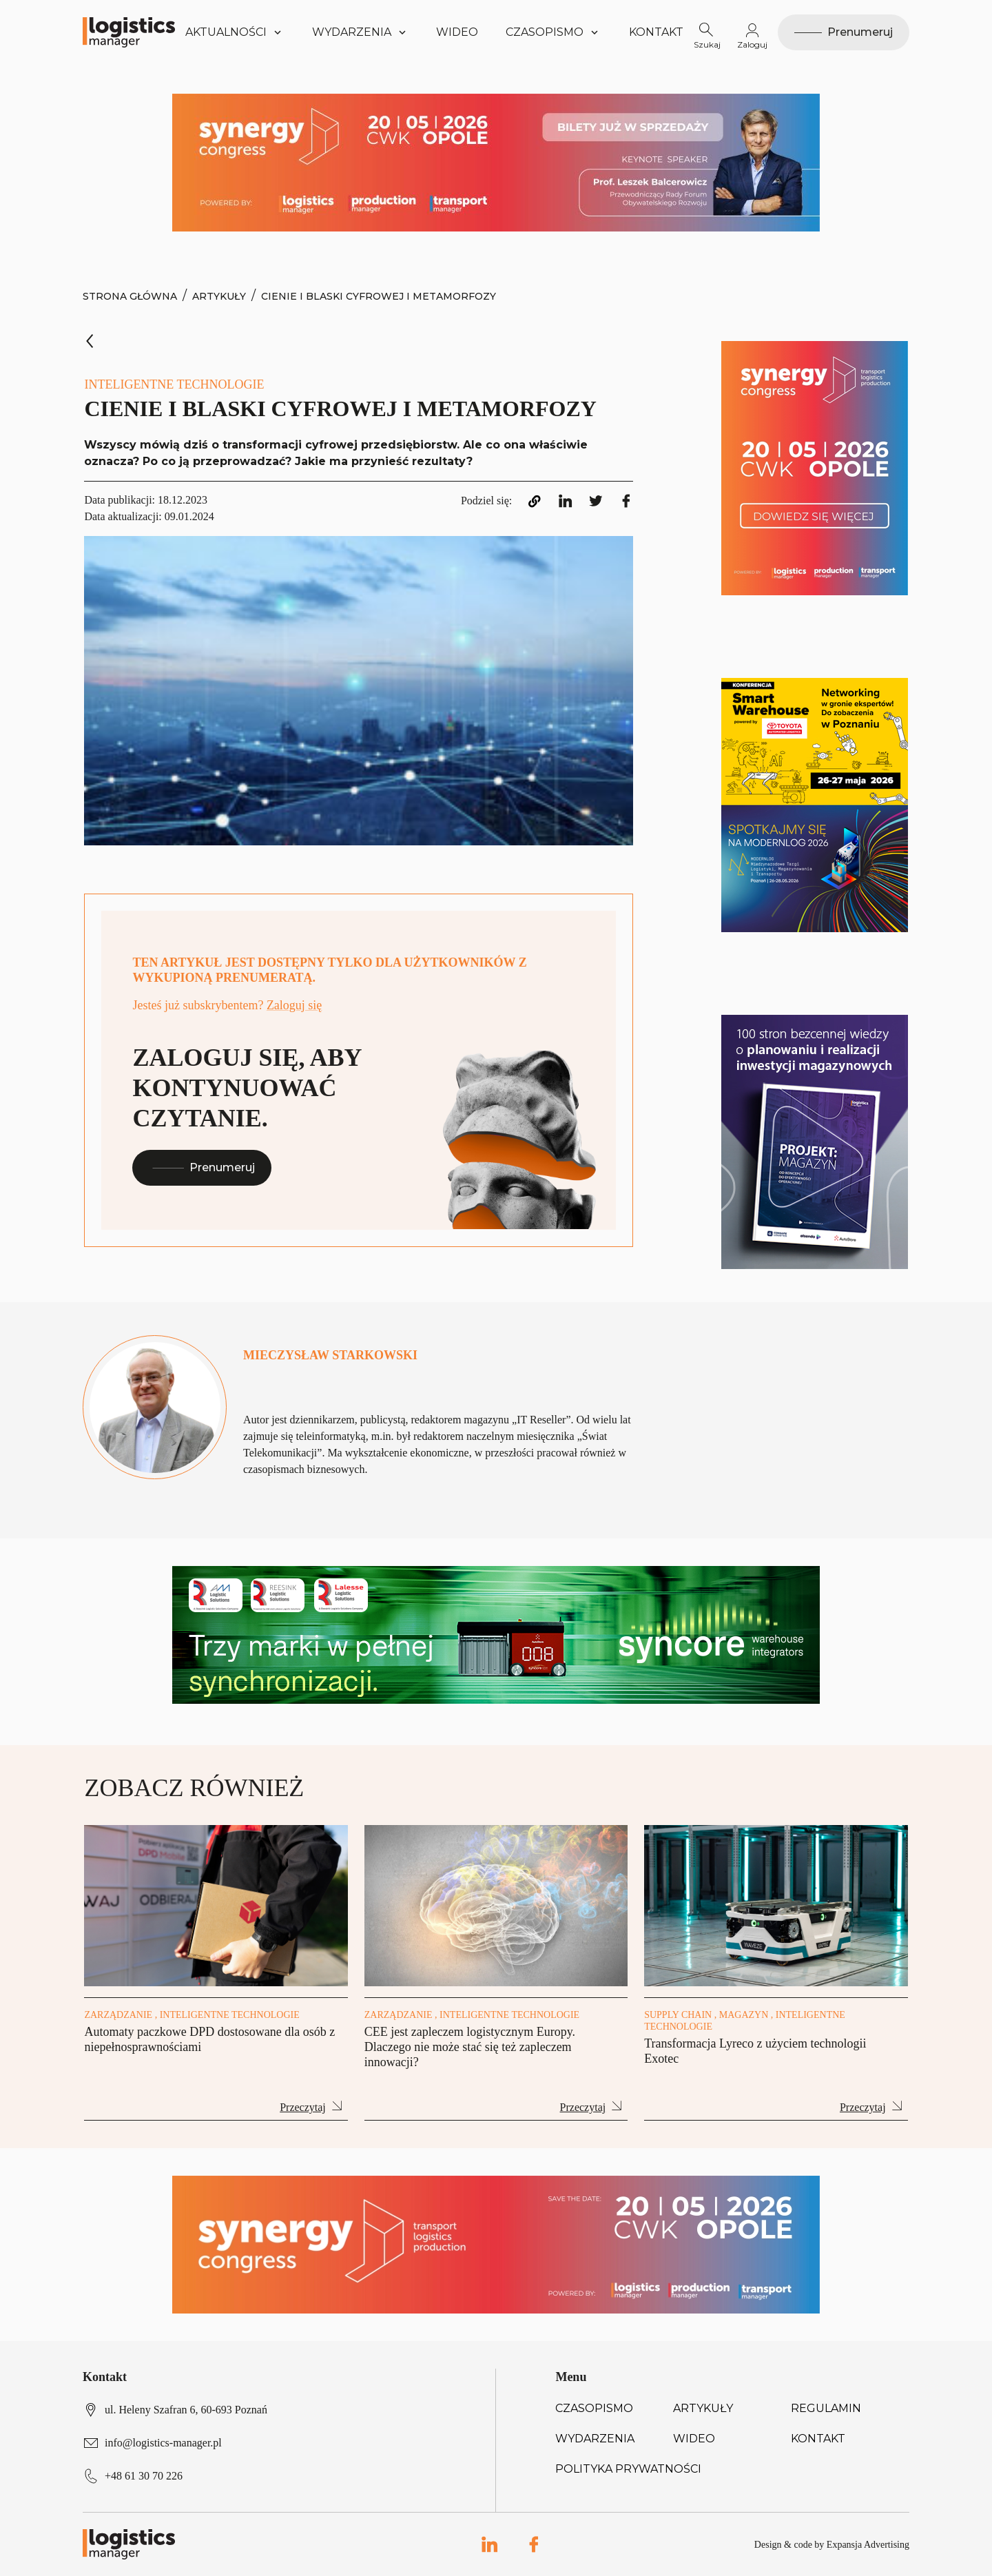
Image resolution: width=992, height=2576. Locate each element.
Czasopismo (594, 2408)
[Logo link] (129, 32)
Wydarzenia (594, 2438)
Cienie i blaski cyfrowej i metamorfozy (378, 296)
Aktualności (234, 32)
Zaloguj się (294, 1005)
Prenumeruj (202, 1167)
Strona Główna (130, 296)
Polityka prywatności (628, 2468)
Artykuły (219, 296)
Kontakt (656, 32)
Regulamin (826, 2408)
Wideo (457, 32)
